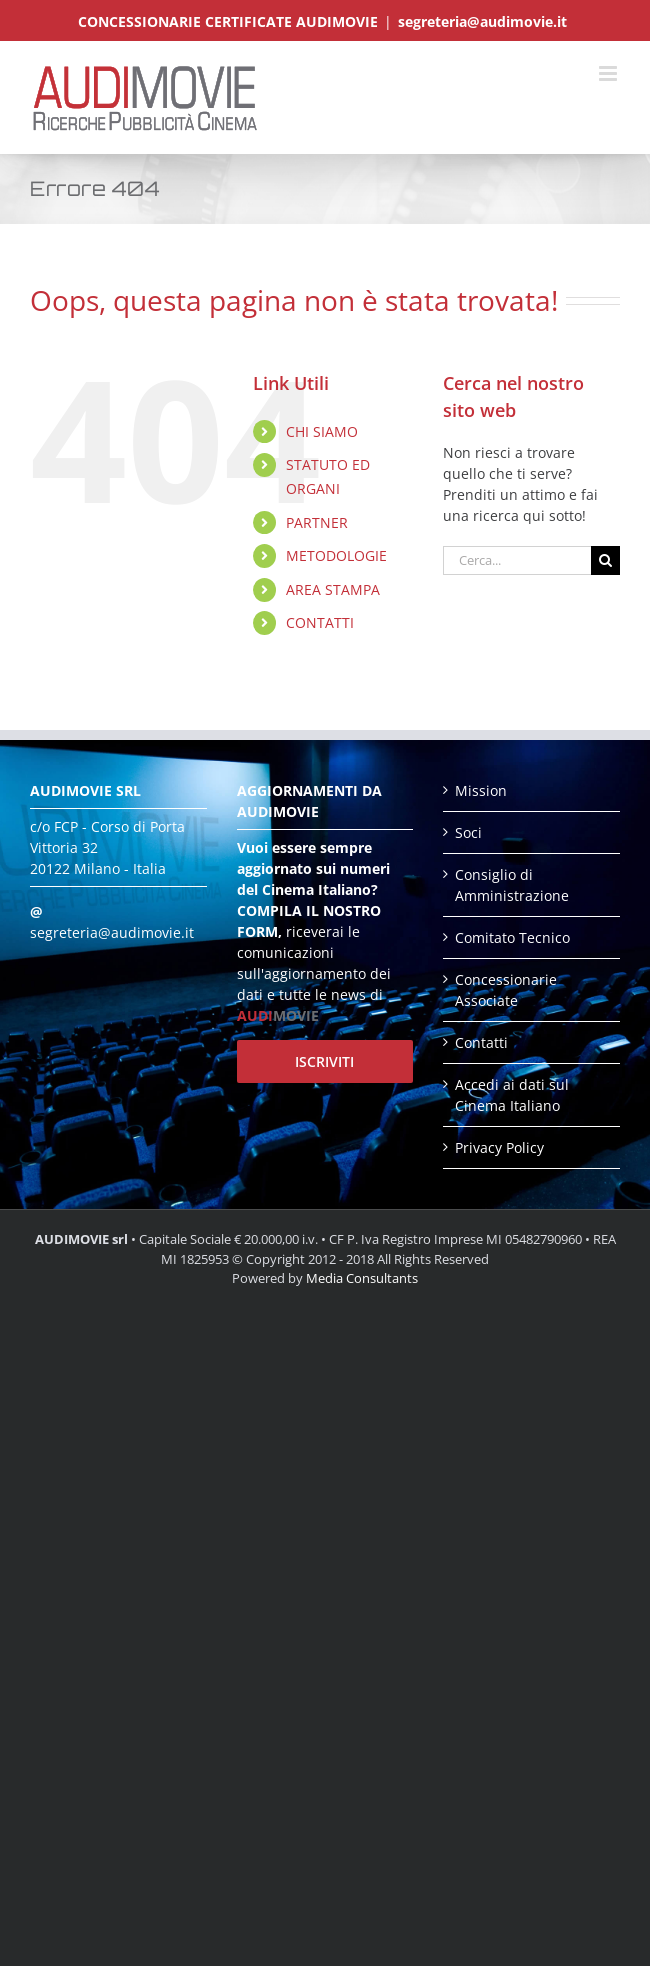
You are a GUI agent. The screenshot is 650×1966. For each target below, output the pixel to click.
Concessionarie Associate (506, 990)
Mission (481, 790)
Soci (468, 832)
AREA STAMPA (333, 589)
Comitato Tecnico (512, 937)
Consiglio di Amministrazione (512, 885)
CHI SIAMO (322, 431)
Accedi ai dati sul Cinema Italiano (512, 1095)
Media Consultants (362, 1278)
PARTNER (317, 522)
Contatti (481, 1042)
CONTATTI (320, 622)
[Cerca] (605, 560)
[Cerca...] (517, 560)
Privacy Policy (499, 1147)
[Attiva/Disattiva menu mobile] (609, 73)
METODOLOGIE (336, 555)
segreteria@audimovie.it (482, 21)
